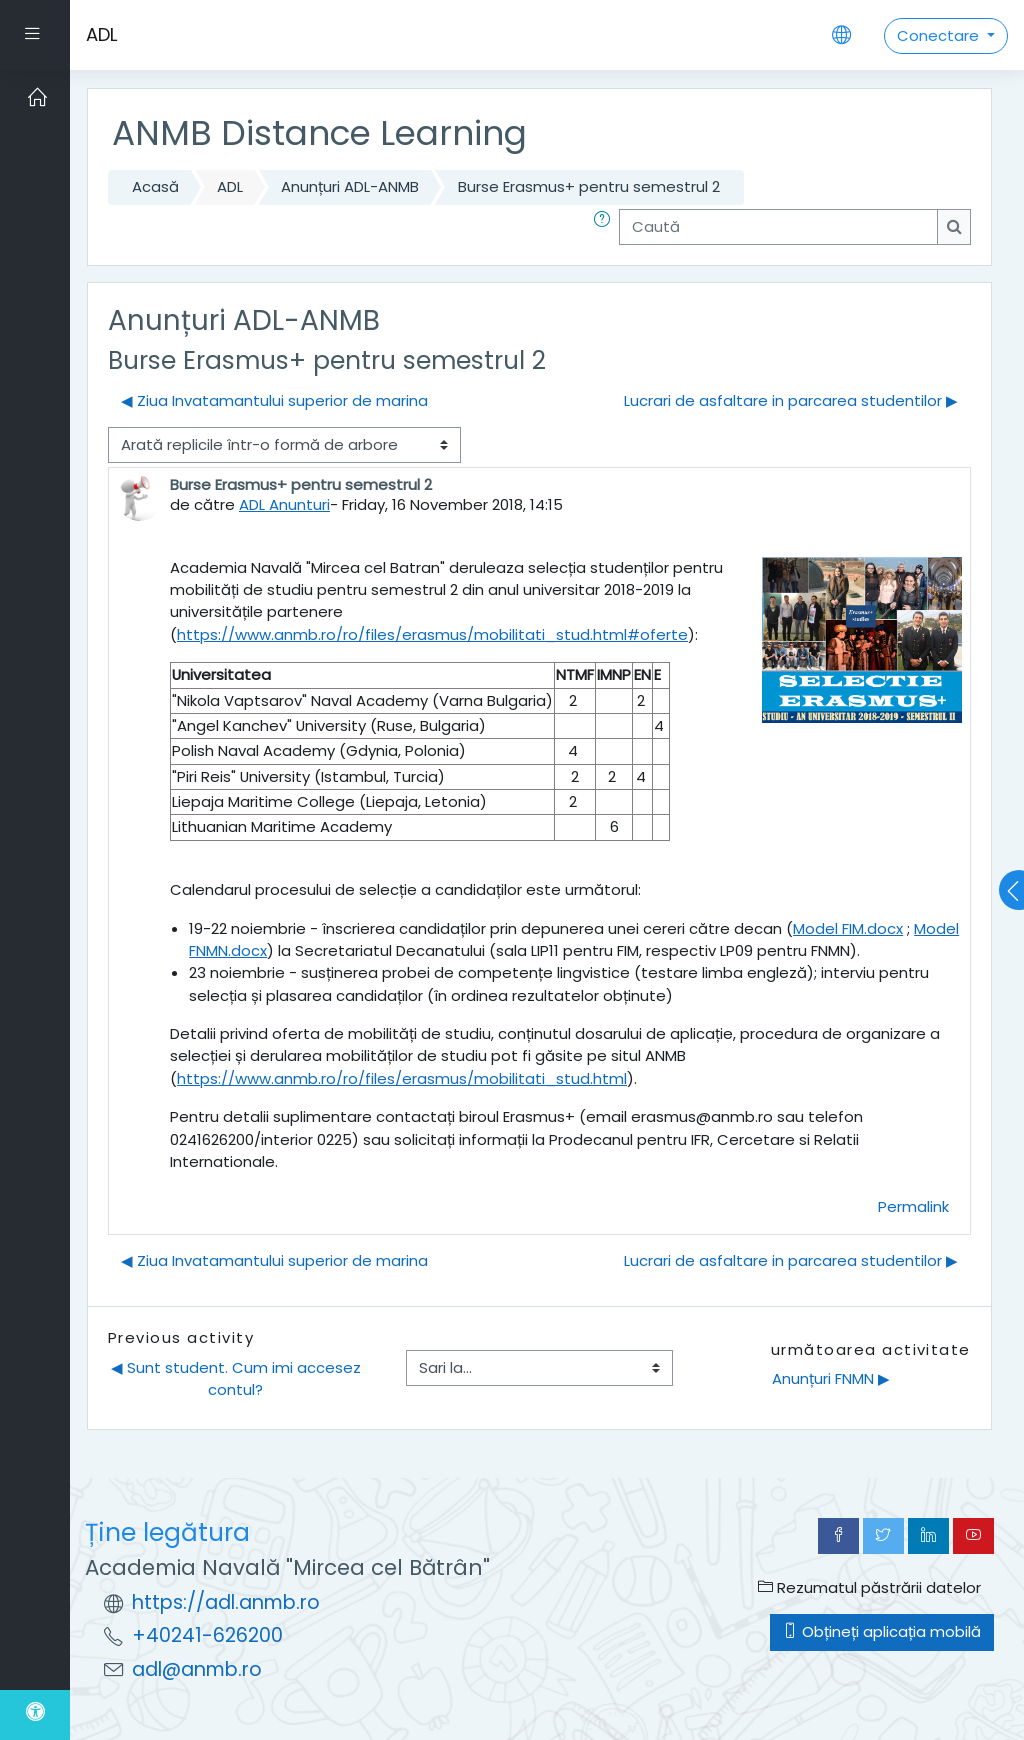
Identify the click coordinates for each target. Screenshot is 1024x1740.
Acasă (155, 186)
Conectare (940, 35)
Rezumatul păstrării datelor (869, 1587)
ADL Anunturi (284, 504)
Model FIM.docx (848, 928)
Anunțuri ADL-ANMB (350, 186)
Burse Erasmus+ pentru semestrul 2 (589, 186)
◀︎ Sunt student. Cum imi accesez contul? (238, 1378)
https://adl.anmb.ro (226, 1602)
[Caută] (778, 227)
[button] (606, 227)
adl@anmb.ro (197, 1669)
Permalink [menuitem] (913, 1206)
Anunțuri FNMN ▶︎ (831, 1378)
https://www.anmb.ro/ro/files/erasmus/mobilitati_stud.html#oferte (432, 634)
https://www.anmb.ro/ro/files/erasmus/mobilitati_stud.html (402, 1078)
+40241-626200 (207, 1635)
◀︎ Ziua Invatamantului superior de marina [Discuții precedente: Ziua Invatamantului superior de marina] (274, 400)
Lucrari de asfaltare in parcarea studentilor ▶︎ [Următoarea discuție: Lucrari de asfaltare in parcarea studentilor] (791, 400)
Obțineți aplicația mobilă (882, 1631)
